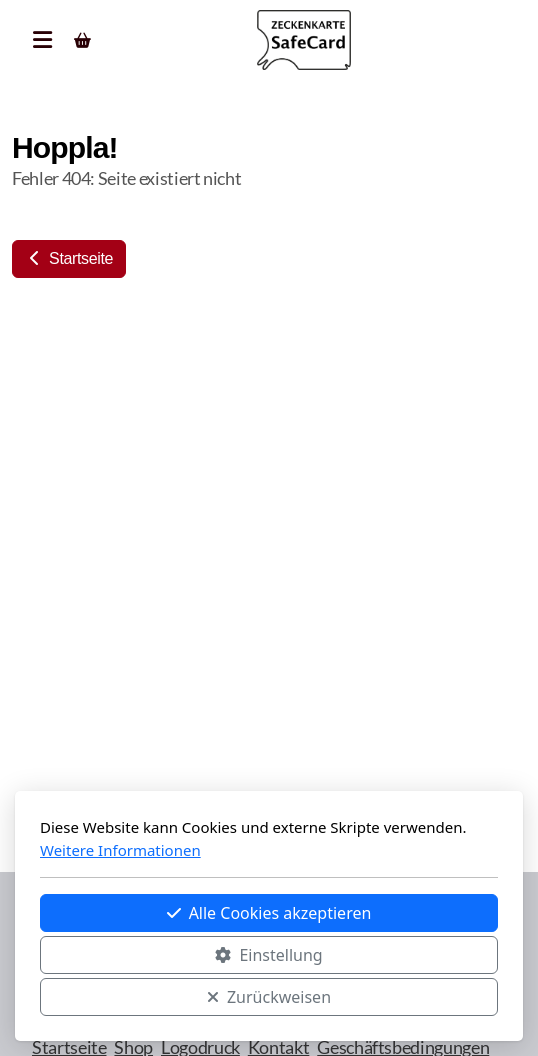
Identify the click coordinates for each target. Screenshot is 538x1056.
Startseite (69, 258)
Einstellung (268, 955)
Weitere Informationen (120, 850)
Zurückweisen (269, 997)
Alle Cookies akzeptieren (269, 913)
